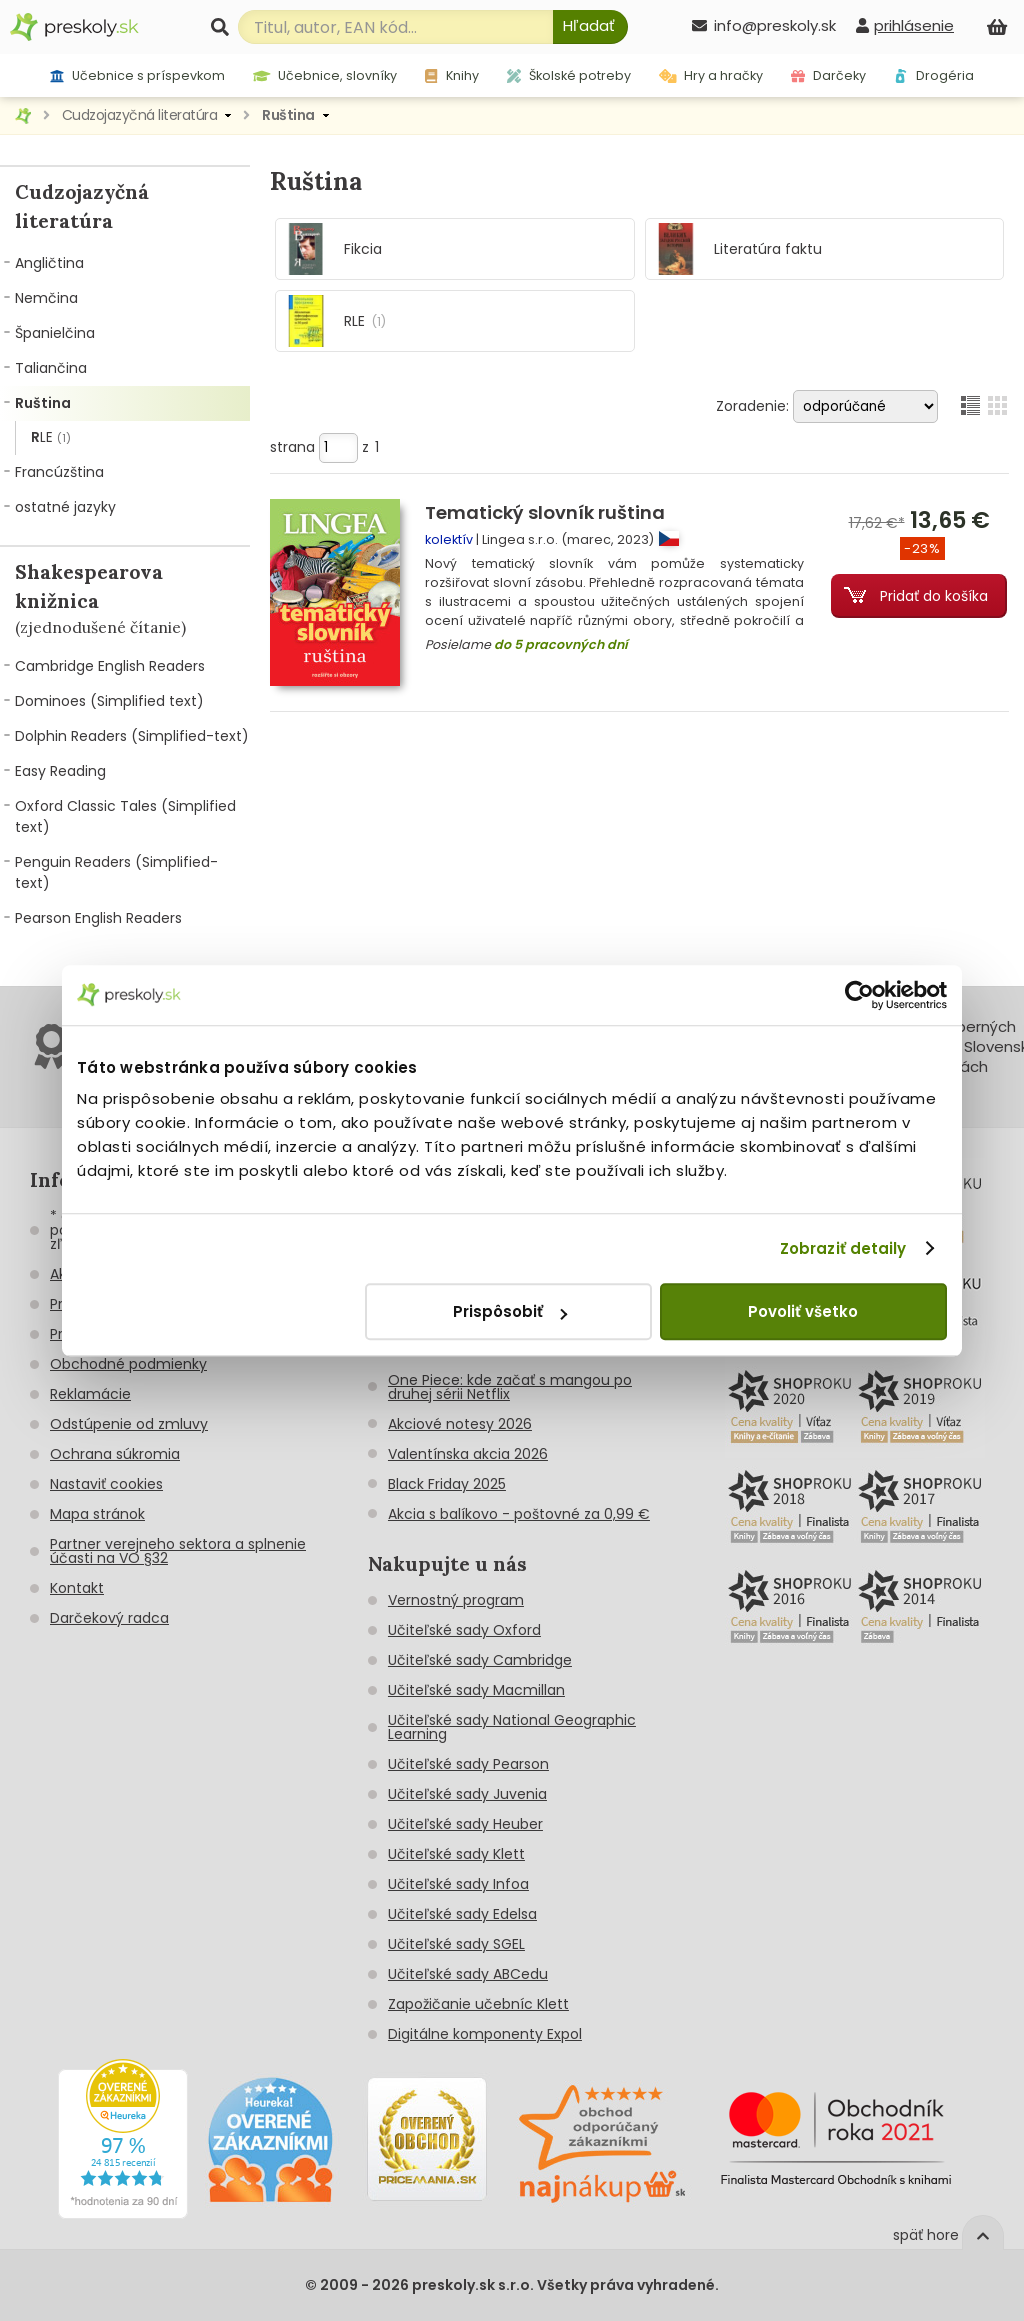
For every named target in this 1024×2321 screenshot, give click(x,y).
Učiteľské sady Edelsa (462, 1914)
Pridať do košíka (934, 596)
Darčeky (828, 75)
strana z (324, 447)
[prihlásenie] (905, 25)
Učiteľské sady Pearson (468, 1764)
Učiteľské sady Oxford (464, 1630)
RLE (51, 437)
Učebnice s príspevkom (137, 75)
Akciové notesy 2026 (460, 1424)
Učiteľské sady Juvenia (467, 1794)
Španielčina (55, 333)
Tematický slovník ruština (545, 512)
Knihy (451, 75)
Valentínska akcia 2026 (468, 1454)
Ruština (288, 115)
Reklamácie (90, 1394)
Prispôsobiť (510, 1311)
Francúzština (59, 472)
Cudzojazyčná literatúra (140, 115)
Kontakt (77, 1588)
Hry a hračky (711, 75)
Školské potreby (569, 75)
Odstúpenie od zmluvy (129, 1424)
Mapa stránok (97, 1514)
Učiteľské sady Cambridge (480, 1660)
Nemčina (46, 298)
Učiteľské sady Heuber (465, 1824)
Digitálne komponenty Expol (485, 2034)
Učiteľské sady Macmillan (476, 1690)
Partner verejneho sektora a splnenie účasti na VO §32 (178, 1551)
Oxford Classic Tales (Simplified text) (125, 816)
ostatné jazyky (65, 507)
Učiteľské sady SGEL (456, 1944)
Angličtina (49, 263)
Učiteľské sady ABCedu (468, 1974)
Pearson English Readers (98, 918)
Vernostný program (456, 1600)
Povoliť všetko (803, 1311)
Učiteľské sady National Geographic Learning (512, 1727)
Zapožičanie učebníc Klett (478, 2004)
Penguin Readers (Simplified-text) (116, 872)
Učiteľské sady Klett (456, 1854)
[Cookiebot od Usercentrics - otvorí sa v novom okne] (859, 995)
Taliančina (51, 368)
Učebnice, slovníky (325, 75)
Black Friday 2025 (447, 1484)
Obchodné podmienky (128, 1364)
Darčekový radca (109, 1618)
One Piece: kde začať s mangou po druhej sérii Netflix (510, 1387)
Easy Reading (60, 771)
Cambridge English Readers (110, 666)
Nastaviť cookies (106, 1484)
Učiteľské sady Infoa (458, 1884)
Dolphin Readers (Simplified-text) (132, 736)
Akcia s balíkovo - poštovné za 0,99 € (519, 1514)
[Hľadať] (590, 27)
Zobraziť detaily (843, 1248)
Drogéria (934, 75)
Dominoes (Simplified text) (109, 701)
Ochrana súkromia (115, 1454)
